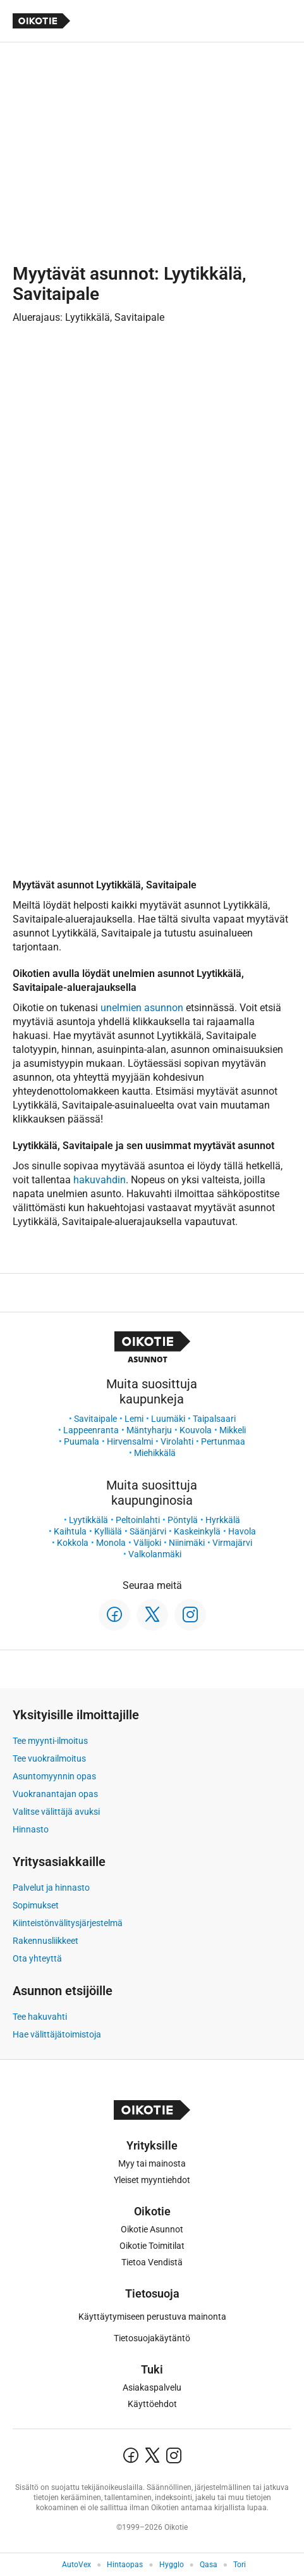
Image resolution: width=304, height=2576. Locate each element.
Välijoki (147, 1543)
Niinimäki (187, 1543)
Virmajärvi (232, 1543)
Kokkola (72, 1543)
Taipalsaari (214, 1419)
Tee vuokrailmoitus (49, 1758)
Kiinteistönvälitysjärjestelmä (68, 1923)
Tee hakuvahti (40, 2017)
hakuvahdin (99, 1180)
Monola (111, 1543)
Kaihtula (70, 1531)
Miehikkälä (155, 1453)
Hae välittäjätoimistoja (57, 2034)
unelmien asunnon (141, 1008)
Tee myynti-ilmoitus (50, 1741)
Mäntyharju (149, 1430)
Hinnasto (31, 1829)
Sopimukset (36, 1905)
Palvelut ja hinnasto (51, 1887)
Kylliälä (108, 1531)
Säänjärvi (148, 1531)
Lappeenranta (91, 1430)
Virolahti (177, 1441)
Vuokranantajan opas (55, 1794)
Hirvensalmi (130, 1441)
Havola (242, 1531)
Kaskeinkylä (197, 1531)
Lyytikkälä (88, 1520)
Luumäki (168, 1419)
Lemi (134, 1419)
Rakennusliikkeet (45, 1941)
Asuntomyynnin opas (54, 1776)
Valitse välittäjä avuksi (56, 1812)
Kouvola (195, 1430)
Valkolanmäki (154, 1554)
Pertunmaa (223, 1441)
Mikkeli (232, 1430)
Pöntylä (182, 1520)
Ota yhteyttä (37, 1958)
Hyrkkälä (222, 1520)
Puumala (81, 1441)
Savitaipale (95, 1419)
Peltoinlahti (138, 1520)
